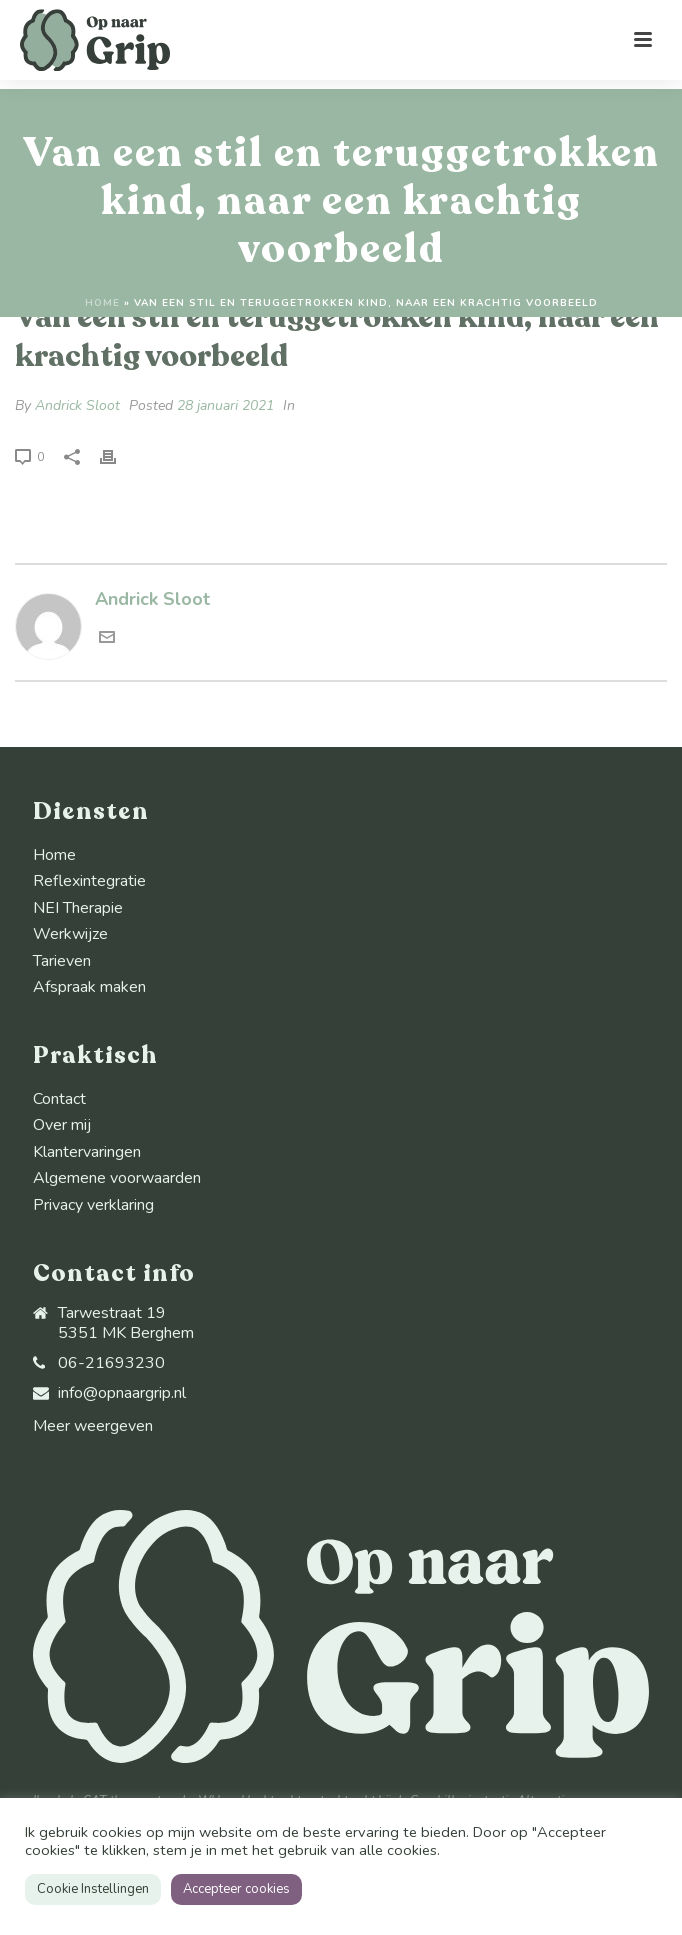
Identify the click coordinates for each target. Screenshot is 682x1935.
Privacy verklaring (93, 1205)
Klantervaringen (87, 1152)
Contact (59, 1099)
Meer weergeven (93, 1426)
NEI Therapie (78, 908)
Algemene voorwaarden (117, 1178)
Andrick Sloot (77, 405)
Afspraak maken (89, 987)
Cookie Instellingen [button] (93, 1889)
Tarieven (62, 961)
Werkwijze (70, 934)
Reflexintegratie (89, 881)
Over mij (62, 1125)
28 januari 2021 (225, 405)
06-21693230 (111, 1363)
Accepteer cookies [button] (236, 1889)
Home (102, 303)
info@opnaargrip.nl (122, 1393)
